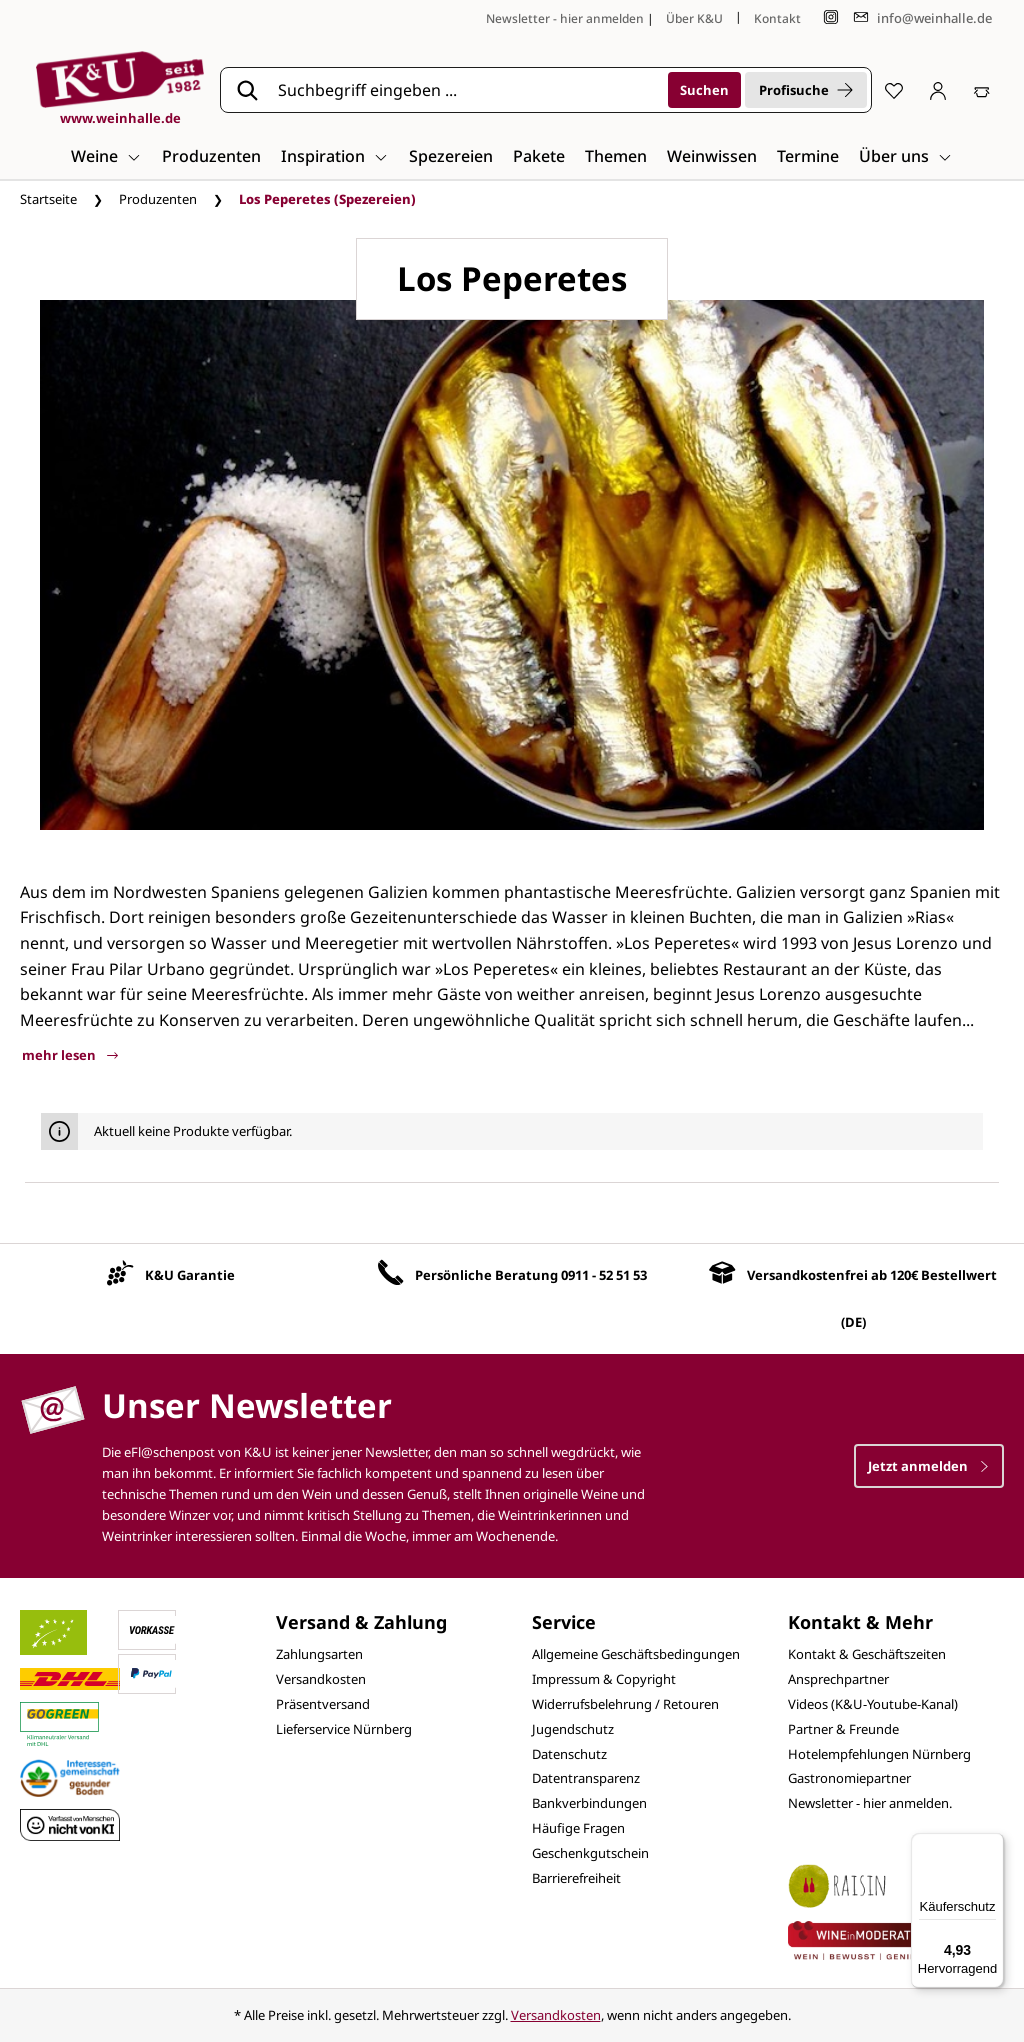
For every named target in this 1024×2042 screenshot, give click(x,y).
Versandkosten (321, 1679)
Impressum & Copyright (604, 1679)
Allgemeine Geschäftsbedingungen (636, 1654)
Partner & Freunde (843, 1729)
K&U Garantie (190, 1275)
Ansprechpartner (838, 1679)
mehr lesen (70, 1055)
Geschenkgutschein (590, 1853)
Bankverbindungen (589, 1803)
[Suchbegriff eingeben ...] (466, 90)
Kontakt (777, 18)
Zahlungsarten (319, 1654)
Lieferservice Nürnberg (344, 1729)
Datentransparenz (586, 1778)
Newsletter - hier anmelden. (870, 1803)
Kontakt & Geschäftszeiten (867, 1654)
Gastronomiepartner (849, 1778)
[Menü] (992, 1845)
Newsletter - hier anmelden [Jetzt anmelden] (565, 18)
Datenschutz (569, 1754)
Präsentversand (323, 1704)
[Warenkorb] (982, 90)
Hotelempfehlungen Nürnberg (879, 1754)
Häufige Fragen (578, 1828)
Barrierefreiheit (576, 1878)
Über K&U (694, 18)
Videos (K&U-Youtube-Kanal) (873, 1704)
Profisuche (806, 90)
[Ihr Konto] (938, 90)
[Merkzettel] (894, 90)
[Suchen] (704, 90)
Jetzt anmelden (929, 1466)
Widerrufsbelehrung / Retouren (625, 1704)
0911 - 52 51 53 (604, 1275)
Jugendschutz (573, 1729)
